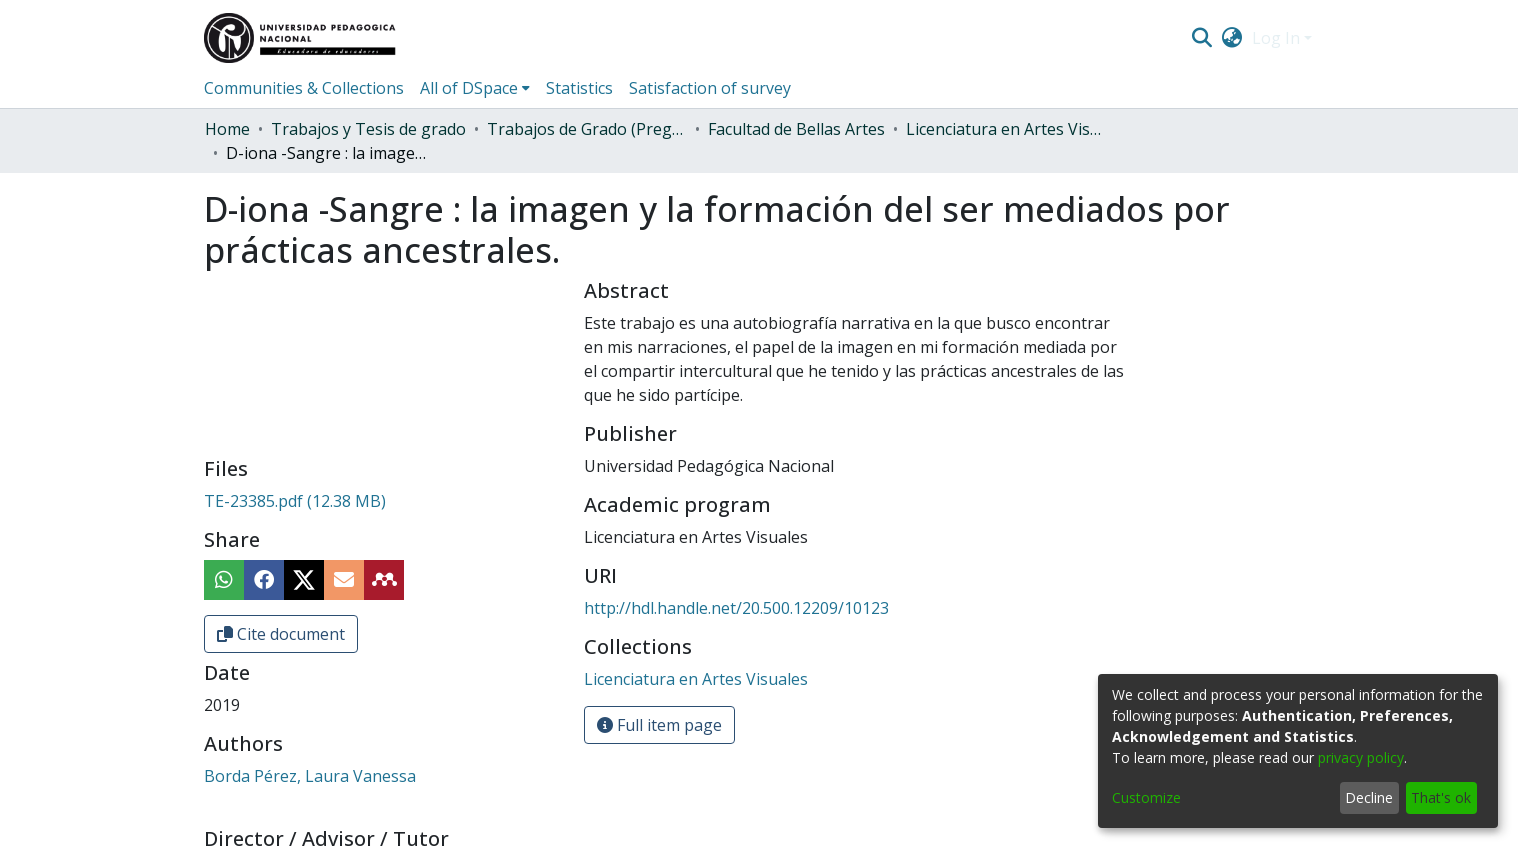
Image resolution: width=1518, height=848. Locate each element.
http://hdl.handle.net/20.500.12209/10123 (736, 608)
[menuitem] (1232, 38)
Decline (1369, 797)
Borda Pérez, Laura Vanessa (310, 776)
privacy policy (1361, 757)
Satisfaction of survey (710, 88)
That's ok (1441, 797)
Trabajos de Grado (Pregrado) (587, 129)
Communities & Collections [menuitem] (304, 88)
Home (227, 129)
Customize (1146, 797)
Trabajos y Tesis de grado (368, 129)
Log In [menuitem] (1276, 38)
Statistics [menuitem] (579, 88)
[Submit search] (1201, 38)
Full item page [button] (659, 725)
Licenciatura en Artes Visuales (1006, 129)
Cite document (281, 634)
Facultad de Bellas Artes (796, 129)
